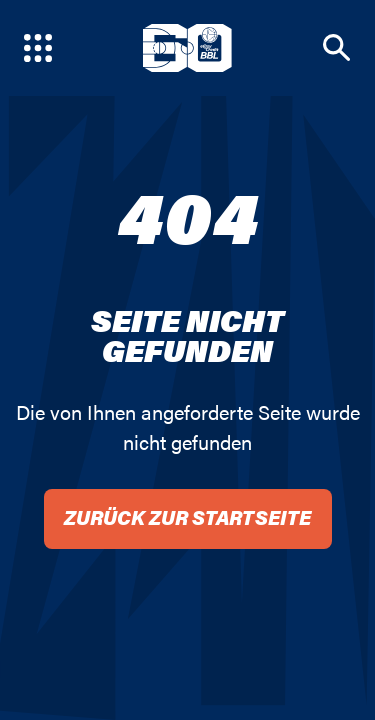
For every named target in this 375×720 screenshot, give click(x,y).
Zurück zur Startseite (187, 516)
